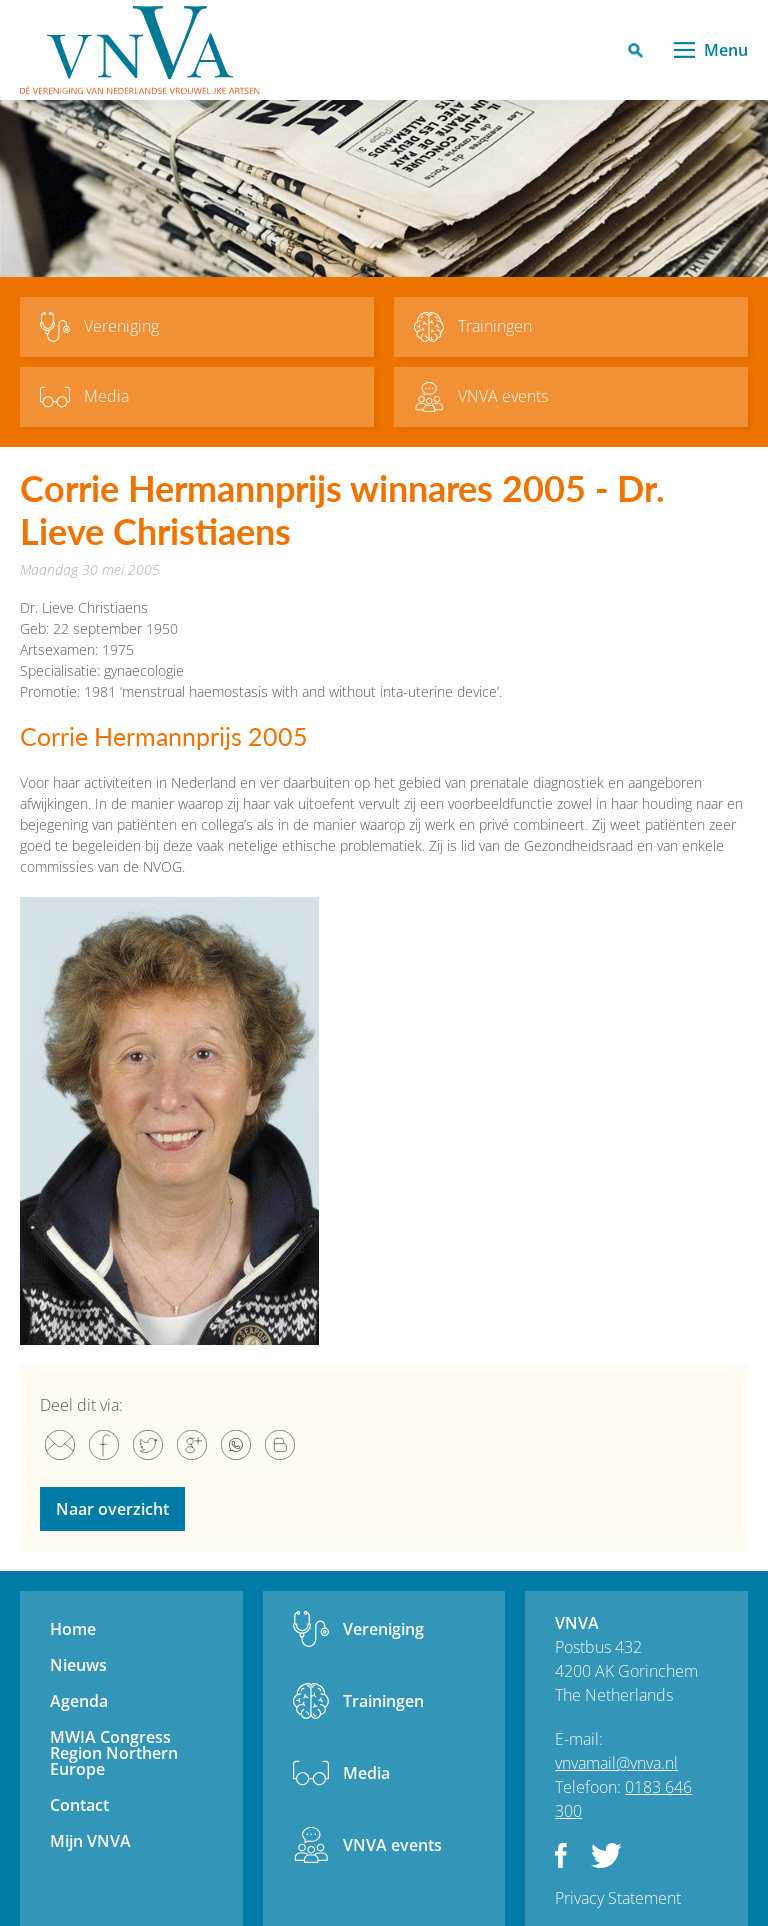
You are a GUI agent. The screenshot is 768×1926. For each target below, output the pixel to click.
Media (366, 1773)
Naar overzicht (112, 1509)
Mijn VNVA (90, 1841)
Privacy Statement (618, 1898)
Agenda (79, 1701)
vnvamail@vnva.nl (616, 1763)
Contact (79, 1805)
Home (73, 1629)
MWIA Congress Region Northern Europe (114, 1753)
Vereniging (383, 1629)
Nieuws (78, 1665)
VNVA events (392, 1845)
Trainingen (383, 1701)
